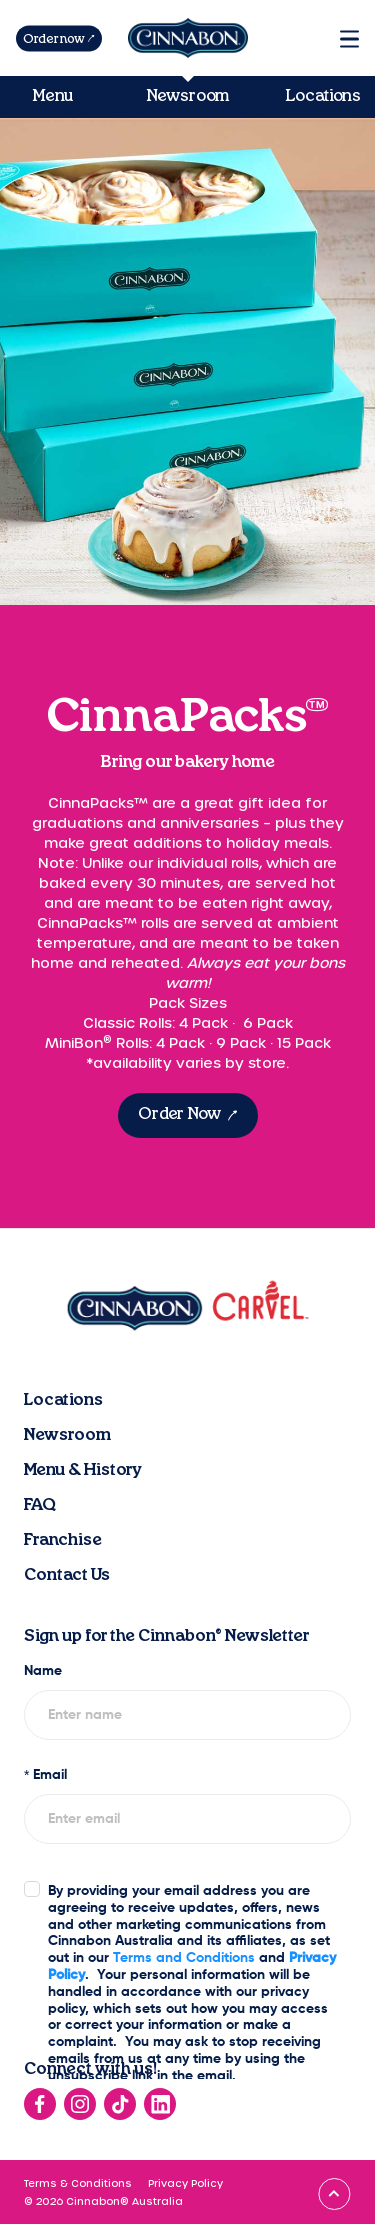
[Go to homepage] (188, 38)
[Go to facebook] (40, 2104)
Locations (323, 96)
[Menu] (349, 38)
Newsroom (187, 96)
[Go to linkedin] (160, 2104)
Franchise (63, 1540)
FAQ (40, 1505)
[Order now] (59, 39)
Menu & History (83, 1470)
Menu (52, 96)
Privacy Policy (185, 2183)
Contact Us (67, 1575)
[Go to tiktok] (120, 2104)
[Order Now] (188, 1115)
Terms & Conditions (78, 2183)
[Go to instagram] (80, 2104)
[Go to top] (334, 2194)
